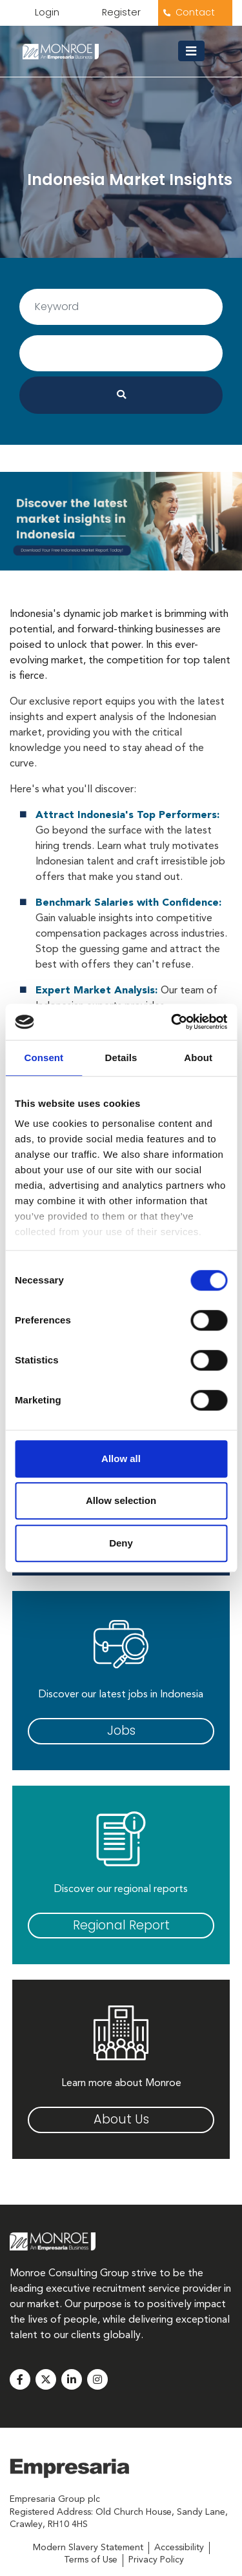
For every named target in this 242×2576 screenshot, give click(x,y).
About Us (121, 2119)
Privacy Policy (156, 2559)
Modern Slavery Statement (88, 2547)
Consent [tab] (43, 1057)
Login (47, 12)
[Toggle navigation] (196, 51)
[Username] (121, 307)
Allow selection (121, 1500)
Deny (121, 1542)
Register (121, 12)
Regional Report (121, 1925)
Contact (195, 12)
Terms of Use (90, 2559)
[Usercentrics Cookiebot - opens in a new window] (172, 1021)
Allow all (121, 1458)
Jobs (121, 1730)
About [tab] (198, 1057)
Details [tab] (121, 1057)
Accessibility (179, 2547)
